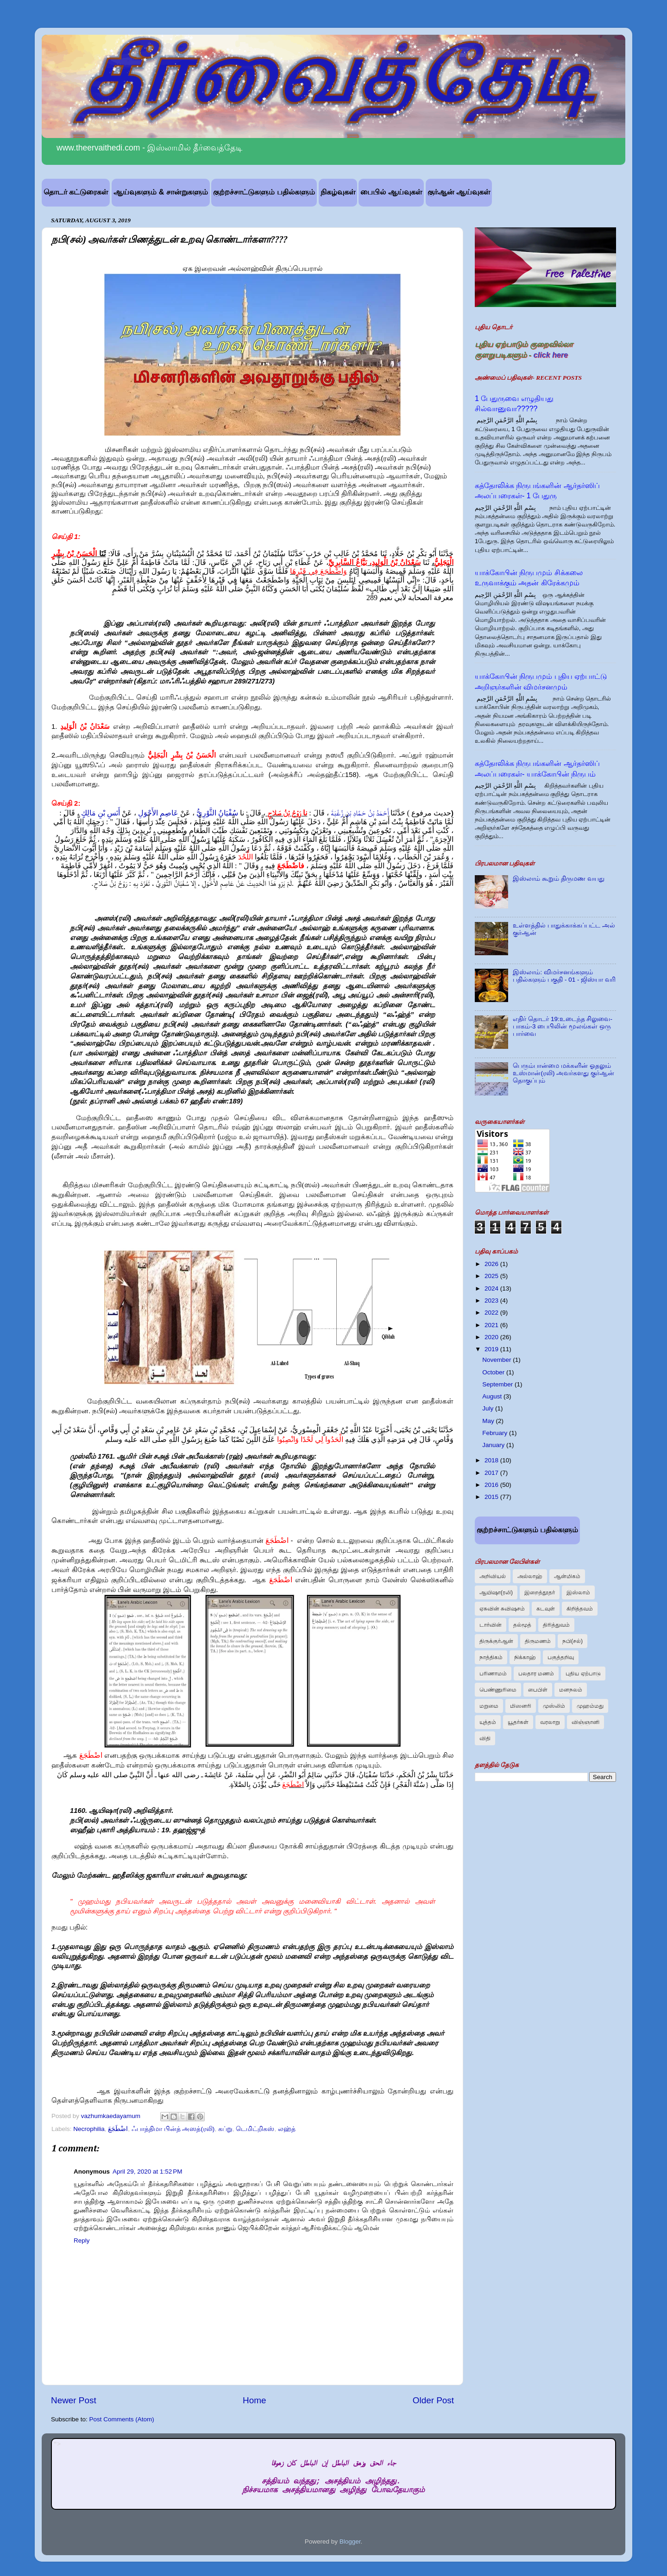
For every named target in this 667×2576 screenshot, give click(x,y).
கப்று (225, 2128)
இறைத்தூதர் (539, 1592)
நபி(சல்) (572, 1641)
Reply (82, 2240)
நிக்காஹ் (525, 1657)
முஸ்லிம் (554, 1706)
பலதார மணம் (536, 1673)
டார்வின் (490, 1625)
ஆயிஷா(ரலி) (496, 1592)
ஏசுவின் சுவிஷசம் (502, 1608)
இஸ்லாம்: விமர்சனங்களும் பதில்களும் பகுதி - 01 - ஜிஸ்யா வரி (564, 976)
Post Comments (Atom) (121, 2419)
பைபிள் (537, 1689)
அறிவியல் (492, 1576)
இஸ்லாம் (578, 1592)
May (489, 1420)
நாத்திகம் (491, 1657)
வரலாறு (550, 1722)
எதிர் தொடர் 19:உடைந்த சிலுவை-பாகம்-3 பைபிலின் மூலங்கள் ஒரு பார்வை (562, 1026)
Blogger (350, 2541)
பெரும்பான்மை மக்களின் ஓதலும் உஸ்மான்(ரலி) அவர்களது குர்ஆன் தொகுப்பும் (563, 1073)
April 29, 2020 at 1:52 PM (147, 2171)
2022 (492, 1312)
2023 (492, 1300)
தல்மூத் (522, 1625)
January (494, 1445)
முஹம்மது (590, 1706)
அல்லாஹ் (529, 1576)
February (495, 1432)
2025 (492, 1275)
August (492, 1396)
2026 (492, 1263)
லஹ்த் (287, 2128)
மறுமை (488, 1706)
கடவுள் (545, 1608)
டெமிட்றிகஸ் (255, 2128)
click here (550, 355)
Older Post (433, 2400)
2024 (492, 1288)
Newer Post (73, 2400)
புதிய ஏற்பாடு (583, 1673)
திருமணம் (538, 1641)
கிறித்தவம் (579, 1608)
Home (254, 2400)
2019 (492, 1349)
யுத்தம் (487, 1722)
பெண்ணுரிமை (497, 1689)
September (498, 1384)
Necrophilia (89, 2128)
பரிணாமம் (493, 1673)
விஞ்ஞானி (585, 1722)
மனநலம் (570, 1689)
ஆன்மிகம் (567, 1576)
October (494, 1372)
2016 (492, 1484)
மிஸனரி (520, 1706)
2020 (492, 1337)
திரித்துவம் (556, 1625)
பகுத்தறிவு (560, 1657)
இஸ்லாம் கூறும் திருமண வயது (558, 878)
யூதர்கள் (518, 1722)
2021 (492, 1325)
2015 (492, 1496)
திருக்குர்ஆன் (496, 1641)
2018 (492, 1460)
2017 (492, 1472)
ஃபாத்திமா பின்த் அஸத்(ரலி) (173, 2128)
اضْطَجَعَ (118, 2128)
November (497, 1359)
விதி (485, 1738)
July (488, 1408)
